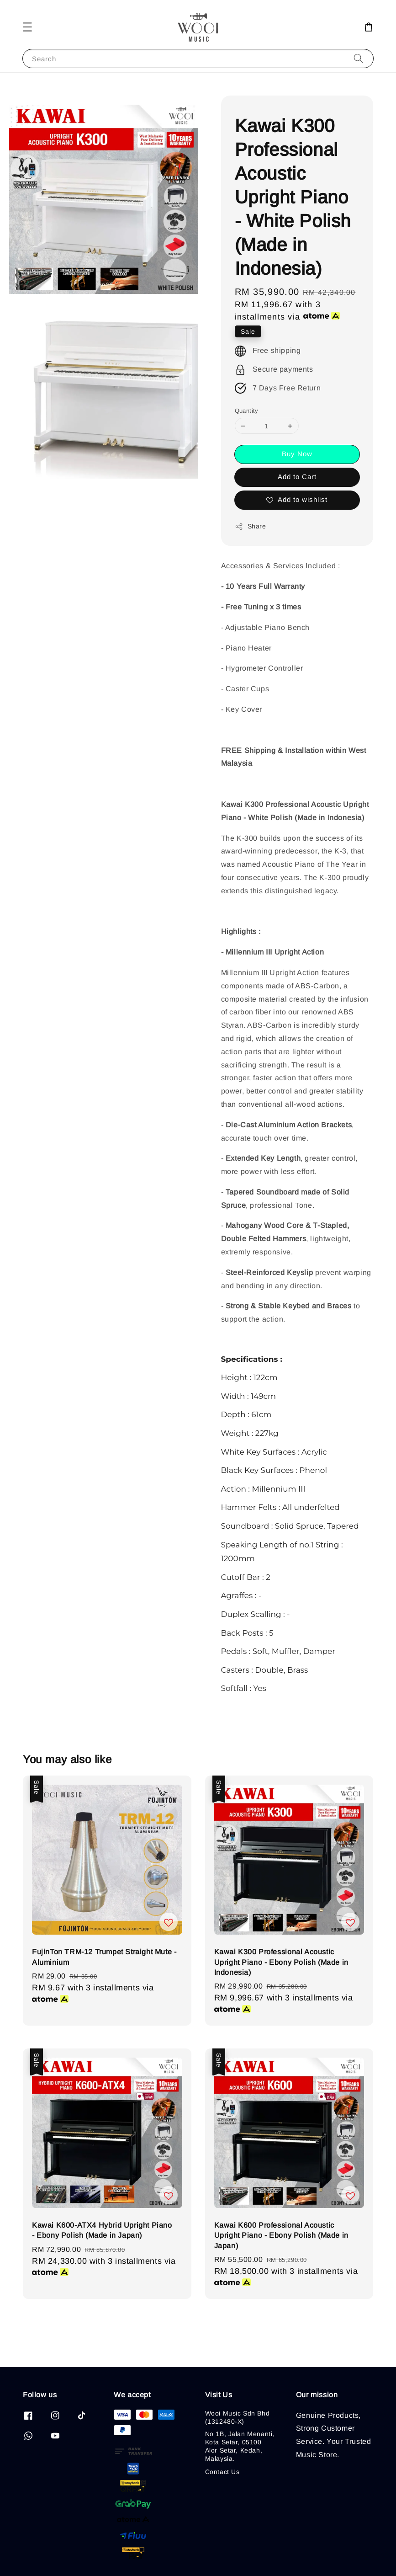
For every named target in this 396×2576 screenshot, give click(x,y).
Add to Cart (297, 476)
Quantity (247, 410)
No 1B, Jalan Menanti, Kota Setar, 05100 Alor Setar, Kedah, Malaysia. (240, 2446)
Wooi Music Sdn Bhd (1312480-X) (237, 2417)
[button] (27, 27)
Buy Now (297, 454)
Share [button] (250, 527)
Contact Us (222, 2471)
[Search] (358, 58)
